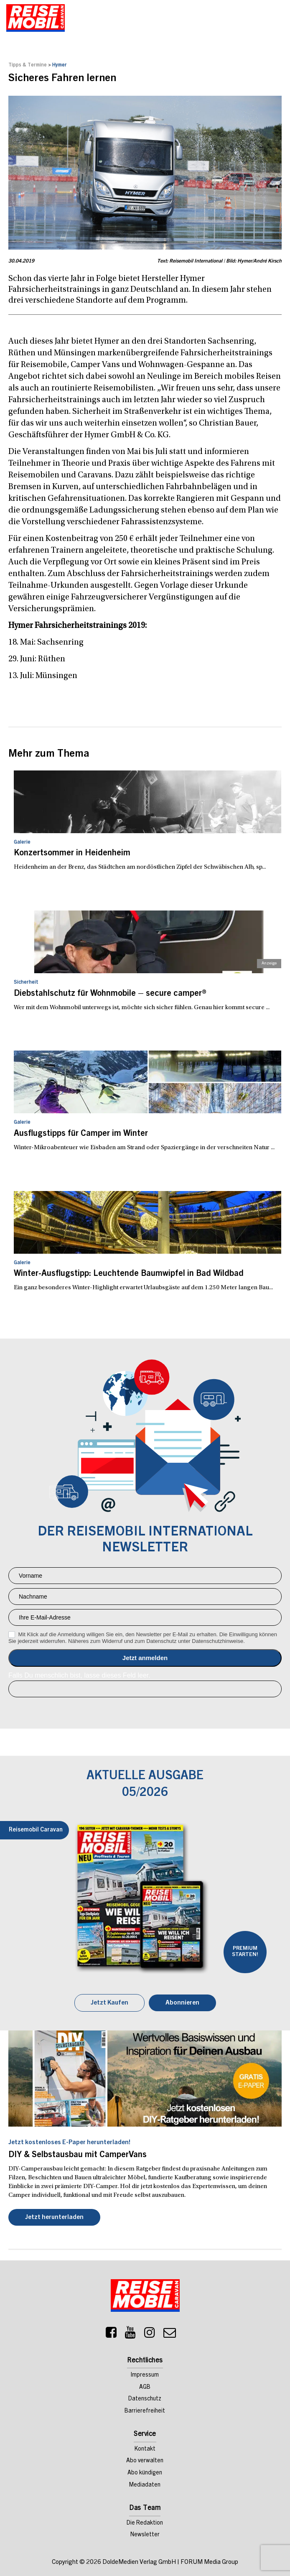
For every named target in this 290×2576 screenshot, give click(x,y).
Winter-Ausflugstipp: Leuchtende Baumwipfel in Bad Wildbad (129, 1274)
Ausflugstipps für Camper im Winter (81, 1134)
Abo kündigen (144, 2473)
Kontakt (145, 2449)
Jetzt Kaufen (109, 2003)
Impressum (145, 2375)
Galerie (22, 842)
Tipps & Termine (27, 65)
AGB (144, 2387)
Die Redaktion (145, 2523)
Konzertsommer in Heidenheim (72, 853)
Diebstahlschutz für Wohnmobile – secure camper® (110, 994)
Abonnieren (182, 2003)
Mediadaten (144, 2485)
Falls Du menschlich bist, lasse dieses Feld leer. (79, 1675)
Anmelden (145, 1658)
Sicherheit (26, 982)
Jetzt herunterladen (54, 2217)
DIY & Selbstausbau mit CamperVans (77, 2155)
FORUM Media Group (209, 2562)
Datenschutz (144, 2399)
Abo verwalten (144, 2461)
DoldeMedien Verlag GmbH (139, 2562)
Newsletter (145, 2535)
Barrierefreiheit (145, 2411)
